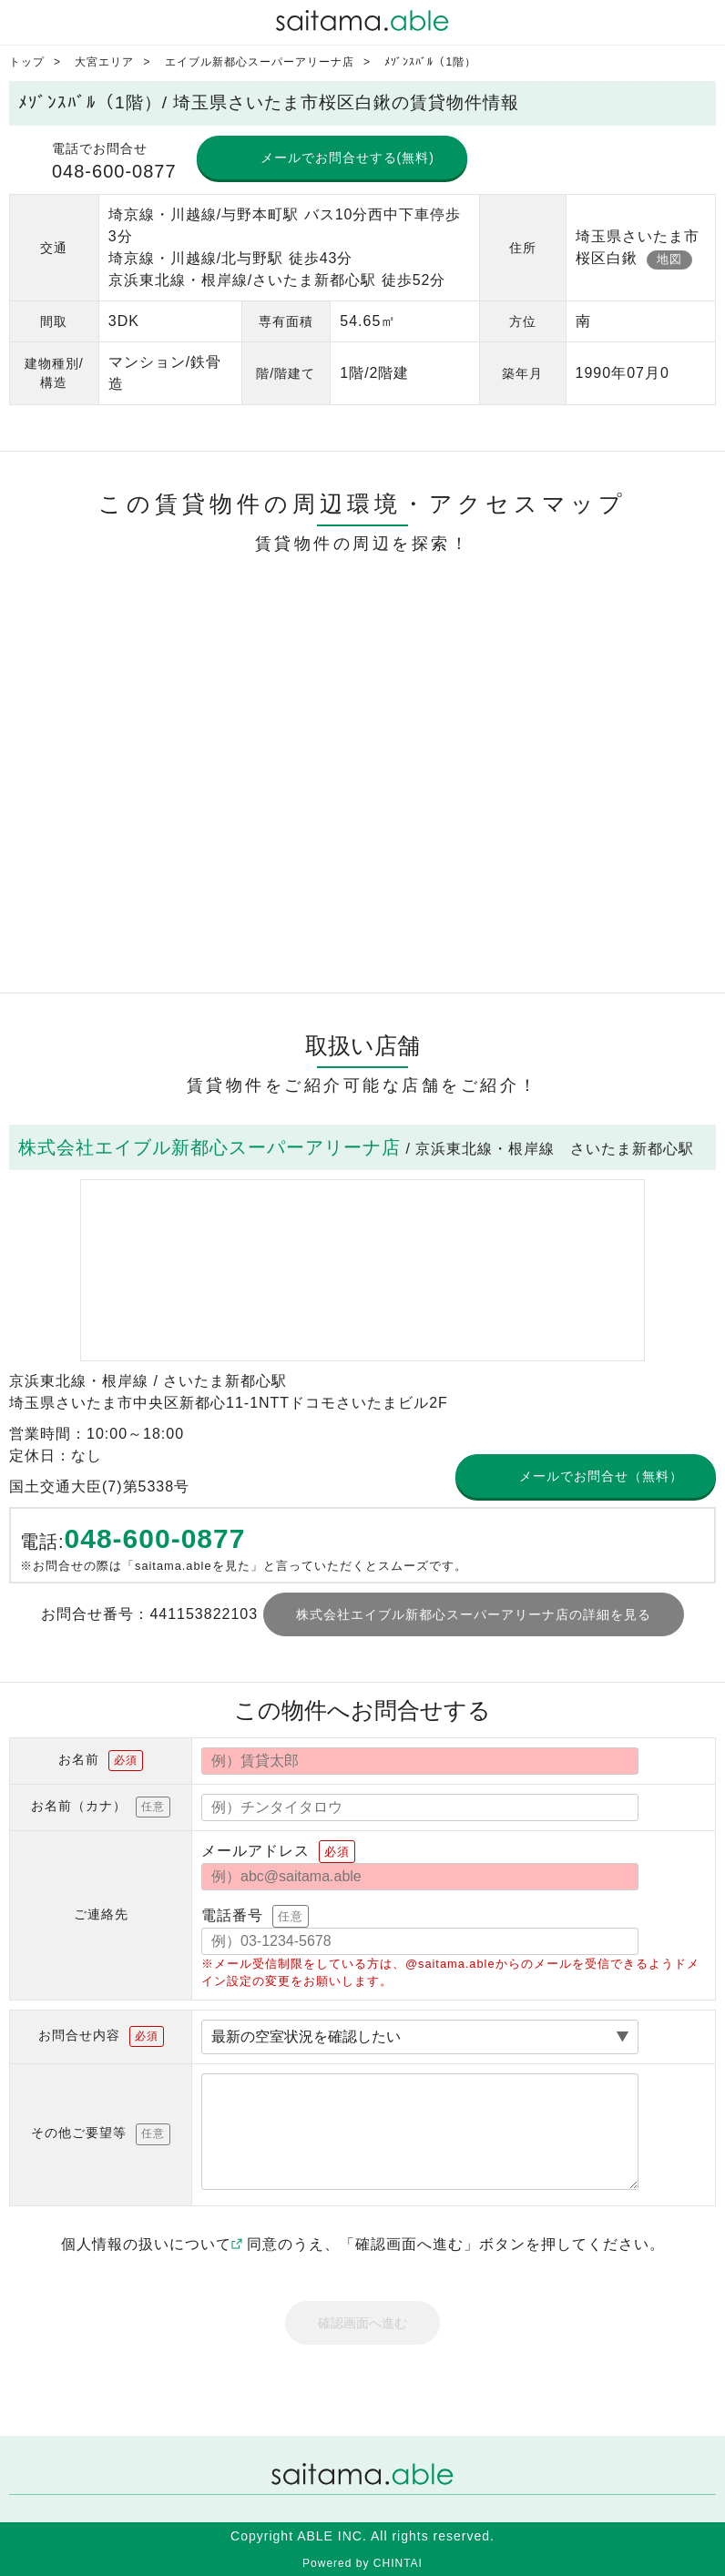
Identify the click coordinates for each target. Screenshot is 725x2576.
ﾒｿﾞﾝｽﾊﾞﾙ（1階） (430, 62)
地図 (669, 259)
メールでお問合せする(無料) (347, 157)
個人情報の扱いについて (151, 2244)
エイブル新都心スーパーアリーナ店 (259, 62)
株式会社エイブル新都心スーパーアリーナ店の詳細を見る (473, 1614)
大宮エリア (104, 62)
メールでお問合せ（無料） (601, 1476)
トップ (27, 62)
